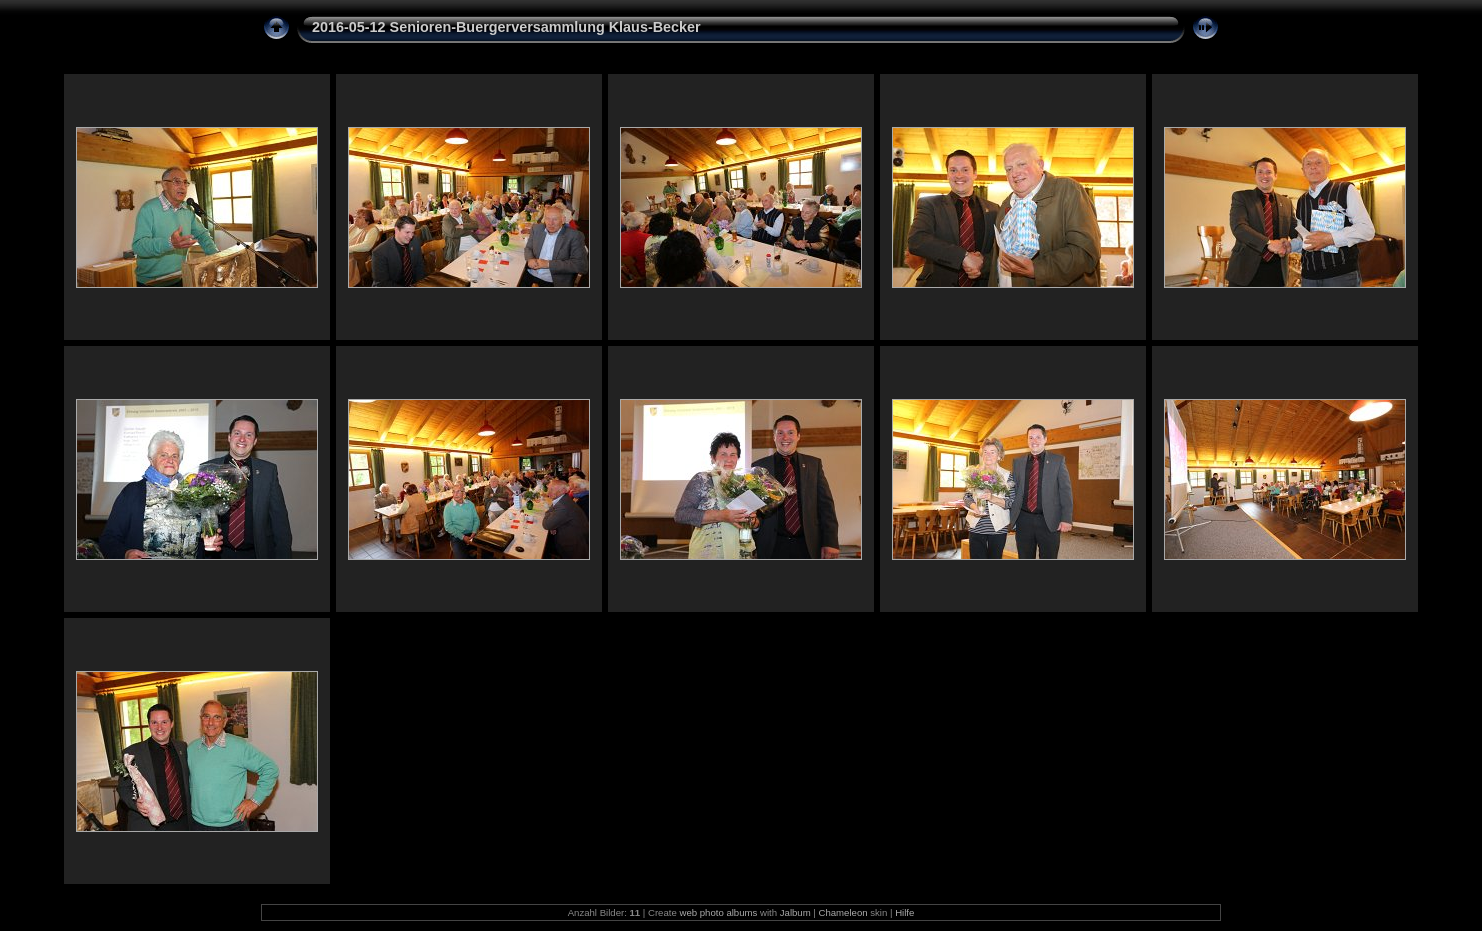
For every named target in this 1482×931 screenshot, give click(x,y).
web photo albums (718, 912)
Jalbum (795, 912)
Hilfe (904, 912)
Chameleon (843, 912)
